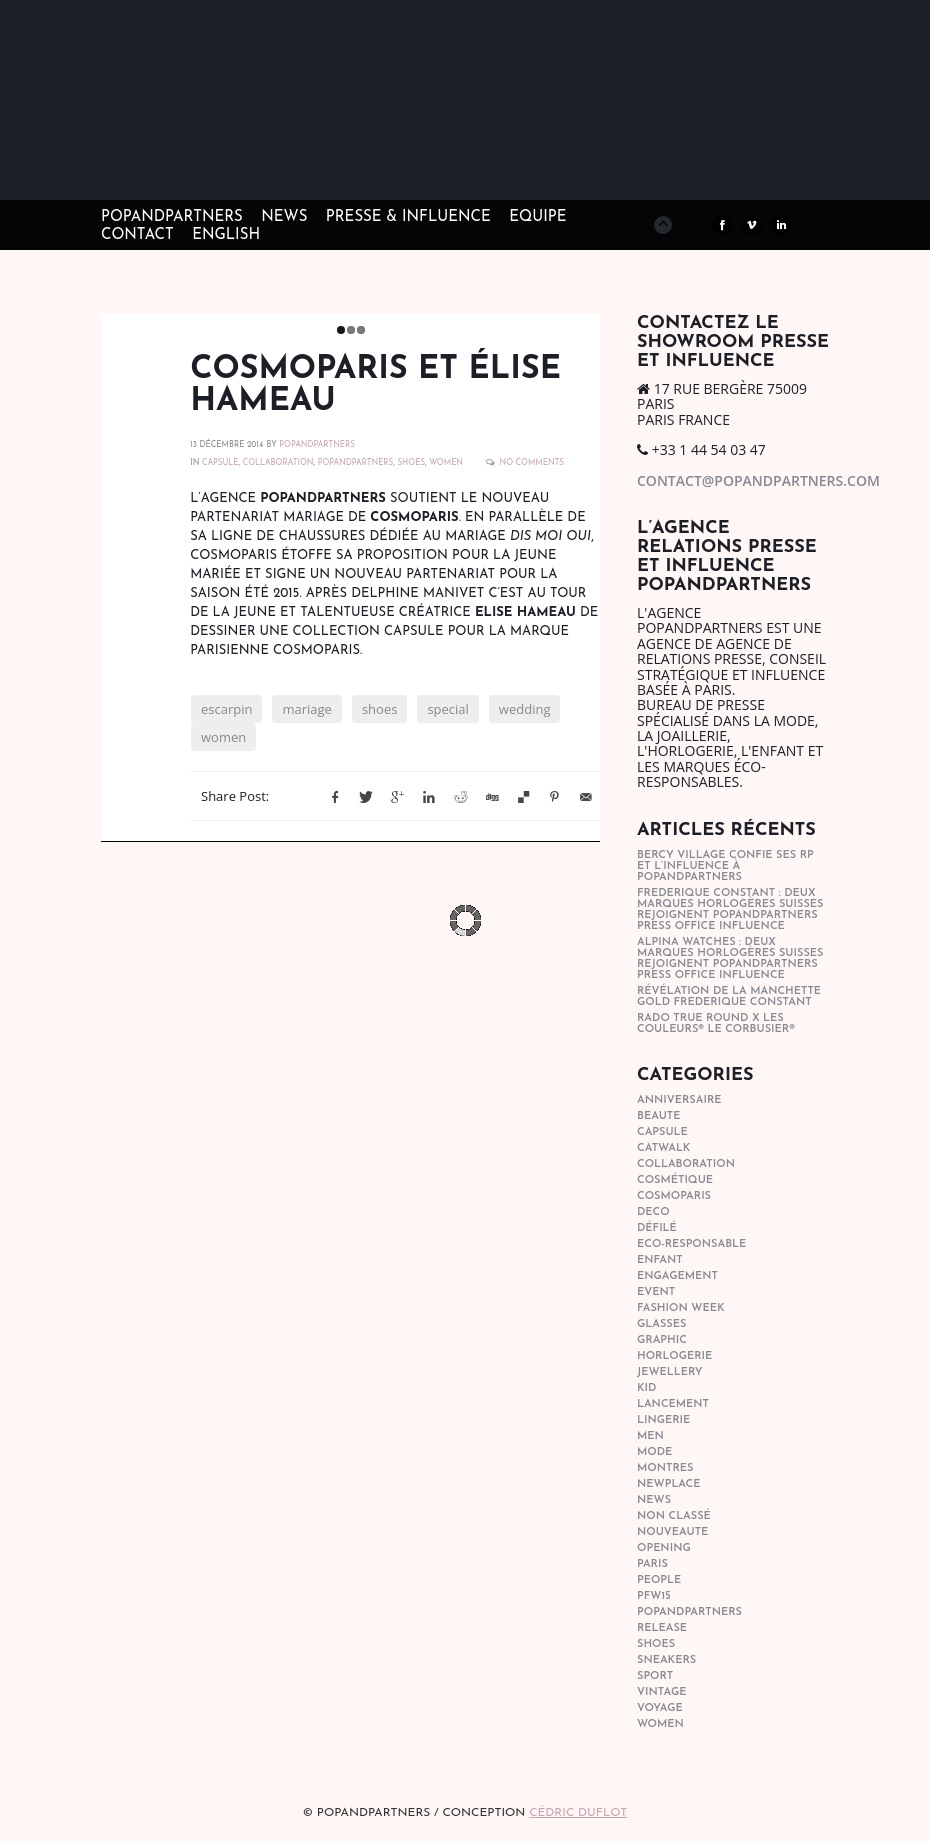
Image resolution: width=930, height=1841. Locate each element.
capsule (220, 463)
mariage (306, 709)
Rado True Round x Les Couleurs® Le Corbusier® (716, 1024)
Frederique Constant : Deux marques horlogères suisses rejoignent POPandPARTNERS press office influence (730, 910)
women (446, 463)
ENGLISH (226, 235)
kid (646, 1388)
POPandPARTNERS (172, 217)
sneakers (666, 1660)
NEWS (284, 217)
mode (654, 1452)
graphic (662, 1340)
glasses (661, 1324)
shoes (411, 463)
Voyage (660, 1708)
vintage (661, 1692)
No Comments (531, 463)
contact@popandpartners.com (758, 480)
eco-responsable (691, 1244)
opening (664, 1548)
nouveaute (672, 1532)
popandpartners (356, 463)
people (659, 1580)
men (650, 1436)
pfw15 (654, 1596)
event (656, 1292)
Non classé (674, 1516)
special (447, 709)
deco (653, 1212)
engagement (677, 1276)
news (654, 1500)
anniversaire (679, 1100)
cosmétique (675, 1180)
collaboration (278, 463)
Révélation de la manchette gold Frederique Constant (729, 997)
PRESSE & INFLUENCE (408, 217)
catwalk (663, 1148)
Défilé (657, 1228)
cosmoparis (674, 1196)
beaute (658, 1116)
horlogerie (674, 1356)
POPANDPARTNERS (317, 445)
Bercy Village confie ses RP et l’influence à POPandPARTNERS (725, 866)
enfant (660, 1260)
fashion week (680, 1308)
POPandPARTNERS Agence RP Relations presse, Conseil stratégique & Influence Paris (241, 170)
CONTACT (137, 235)
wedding (525, 709)
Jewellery (670, 1372)
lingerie (663, 1420)
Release (662, 1628)
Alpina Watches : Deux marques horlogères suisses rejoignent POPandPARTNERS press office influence (730, 959)
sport (655, 1676)
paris (652, 1564)
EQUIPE (537, 217)
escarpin (226, 709)
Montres (665, 1468)
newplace (668, 1484)
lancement (673, 1404)
